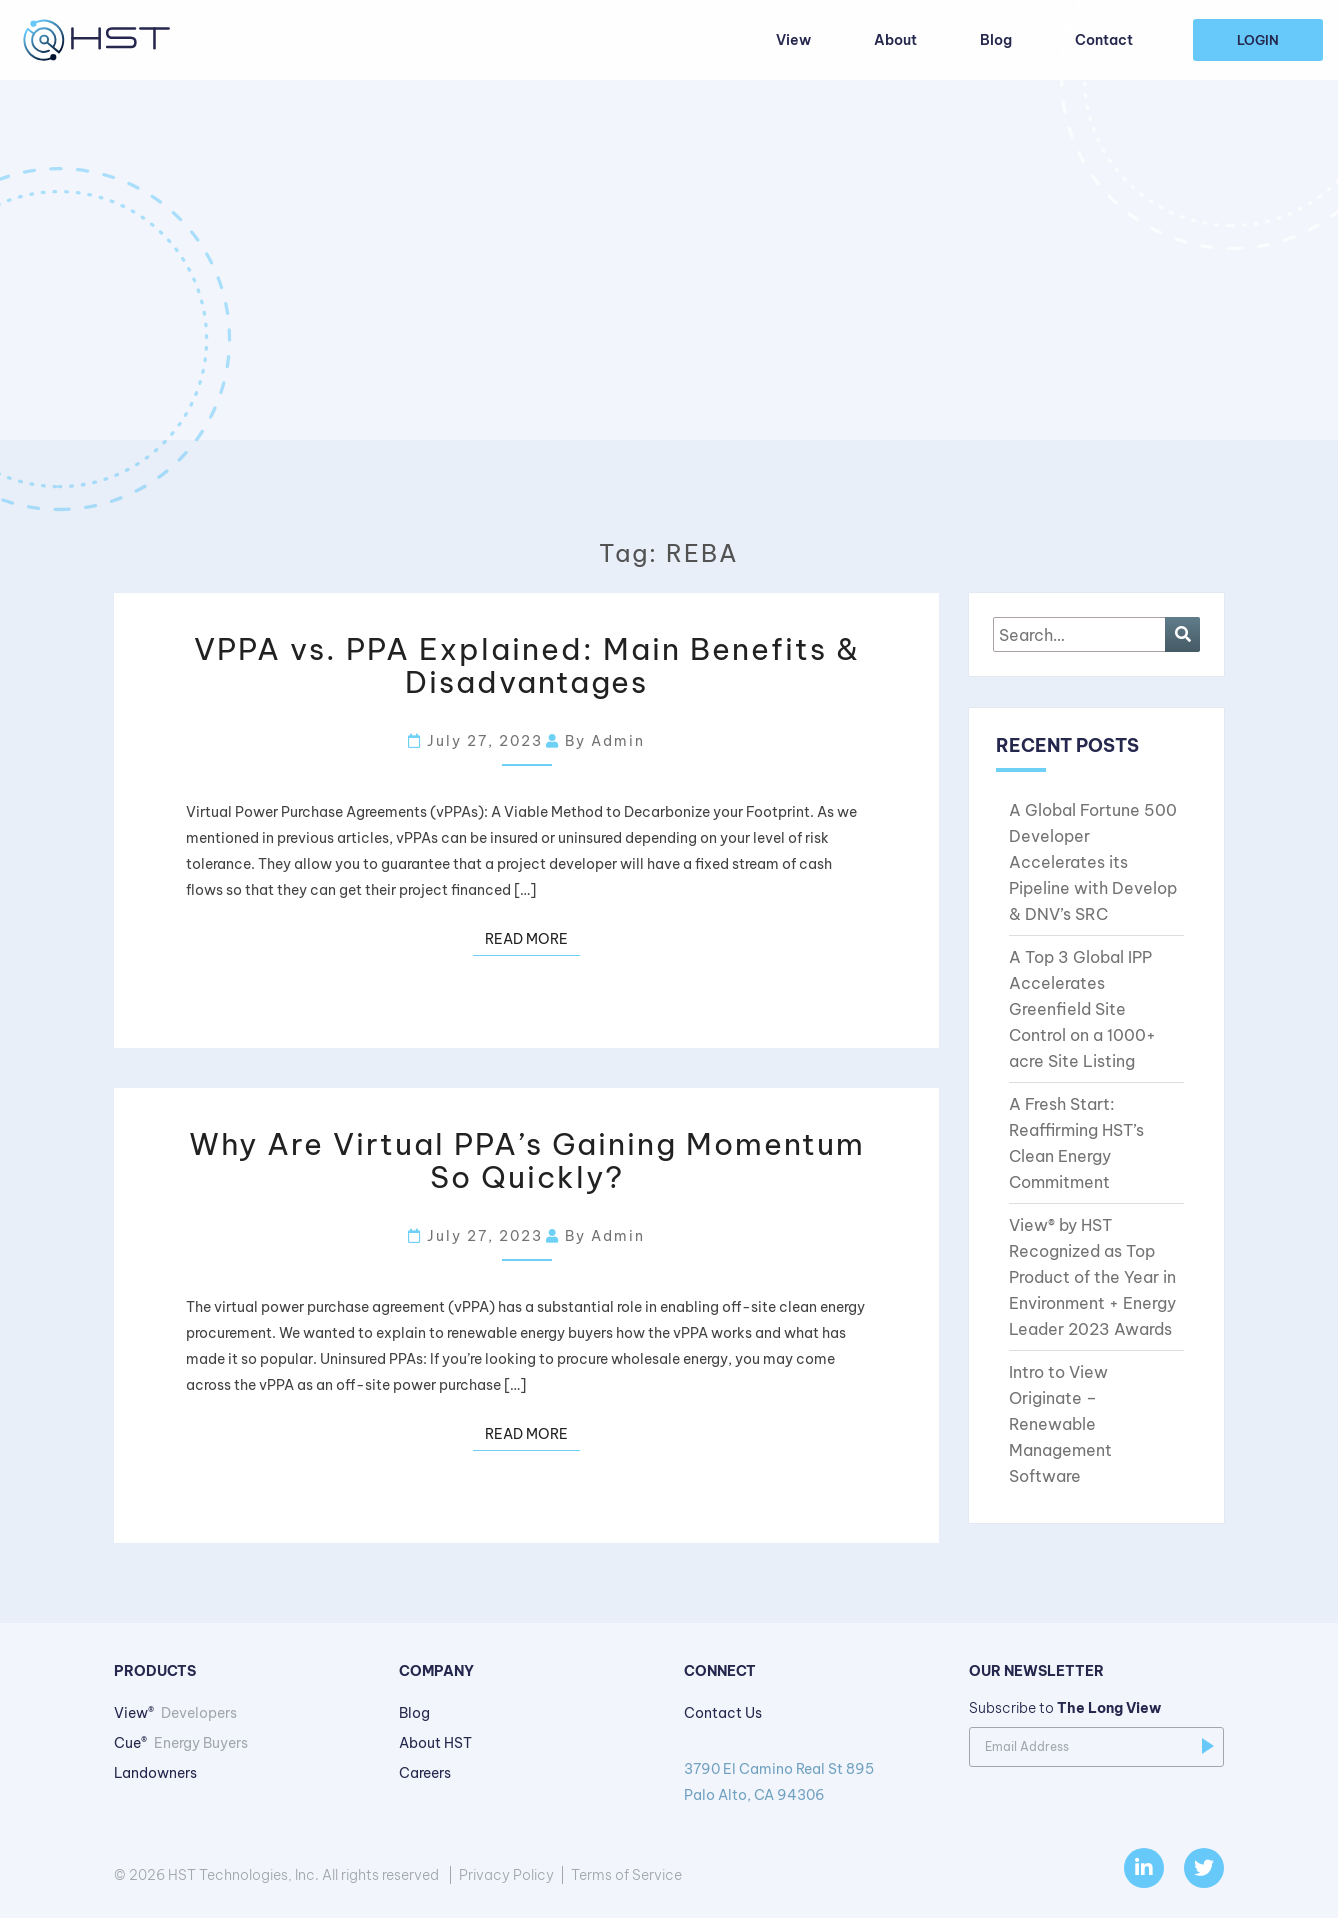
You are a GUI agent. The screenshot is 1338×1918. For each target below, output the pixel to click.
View (793, 40)
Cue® (181, 1743)
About (895, 40)
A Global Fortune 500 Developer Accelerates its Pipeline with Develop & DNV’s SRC (1093, 862)
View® (175, 1713)
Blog (996, 40)
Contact (1104, 40)
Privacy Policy (506, 1875)
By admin (595, 741)
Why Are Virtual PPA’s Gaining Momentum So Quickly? (527, 1160)
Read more (526, 939)
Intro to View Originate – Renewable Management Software (1060, 1424)
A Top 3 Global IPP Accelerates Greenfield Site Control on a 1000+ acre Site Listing (1082, 1009)
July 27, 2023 (475, 741)
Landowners (155, 1773)
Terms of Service (626, 1875)
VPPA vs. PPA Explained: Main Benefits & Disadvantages (527, 665)
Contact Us (723, 1713)
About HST (435, 1743)
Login (1258, 40)
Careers (425, 1773)
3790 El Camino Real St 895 (811, 1784)
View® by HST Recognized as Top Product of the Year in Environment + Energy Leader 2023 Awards (1092, 1277)
